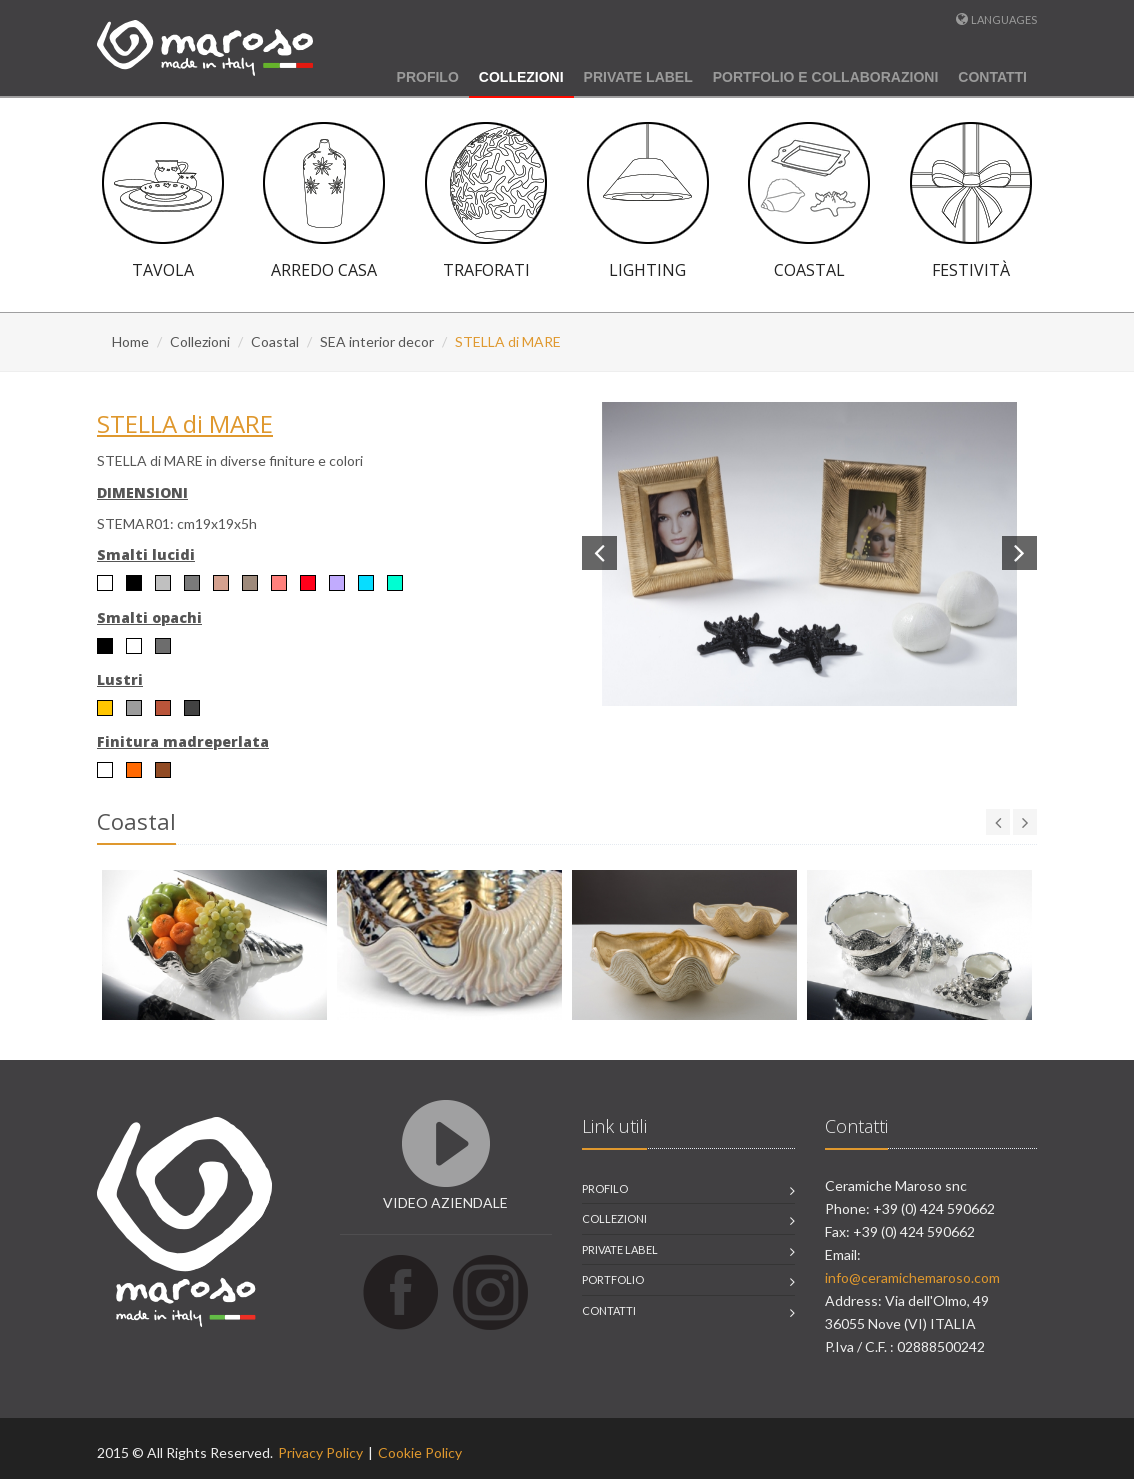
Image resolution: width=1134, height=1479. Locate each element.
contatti (609, 1310)
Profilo (428, 77)
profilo (605, 1188)
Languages (1004, 19)
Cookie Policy (420, 1452)
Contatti (992, 77)
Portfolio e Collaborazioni (826, 77)
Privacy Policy (320, 1452)
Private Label (638, 77)
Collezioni (521, 77)
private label (620, 1249)
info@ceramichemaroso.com (912, 1277)
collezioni (614, 1218)
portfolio (613, 1279)
